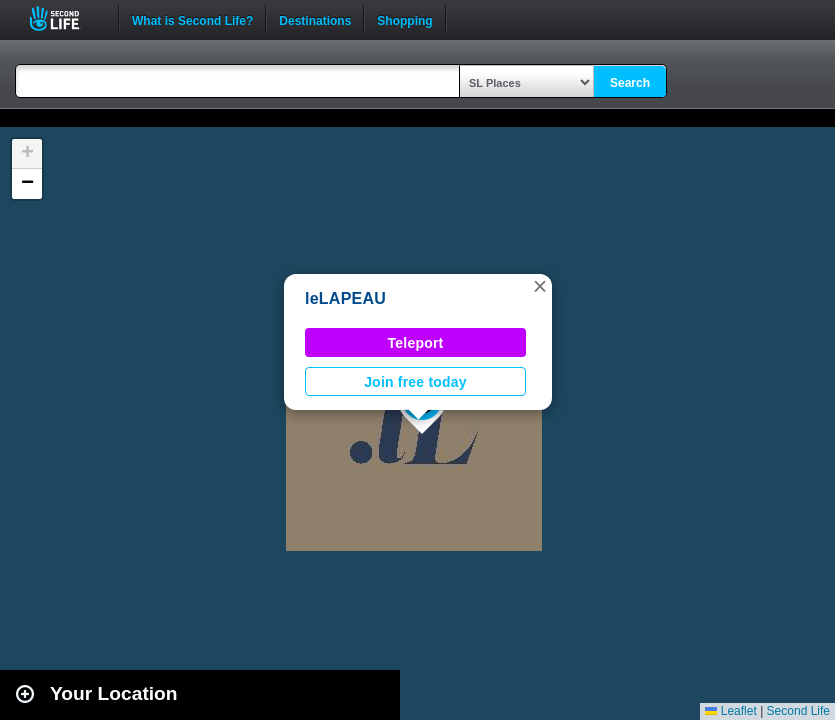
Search (630, 83)
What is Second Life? (192, 19)
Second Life (65, 18)
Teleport (416, 343)
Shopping (404, 19)
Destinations (315, 19)
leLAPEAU (345, 298)
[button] (540, 286)
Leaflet (730, 711)
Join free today (415, 382)
